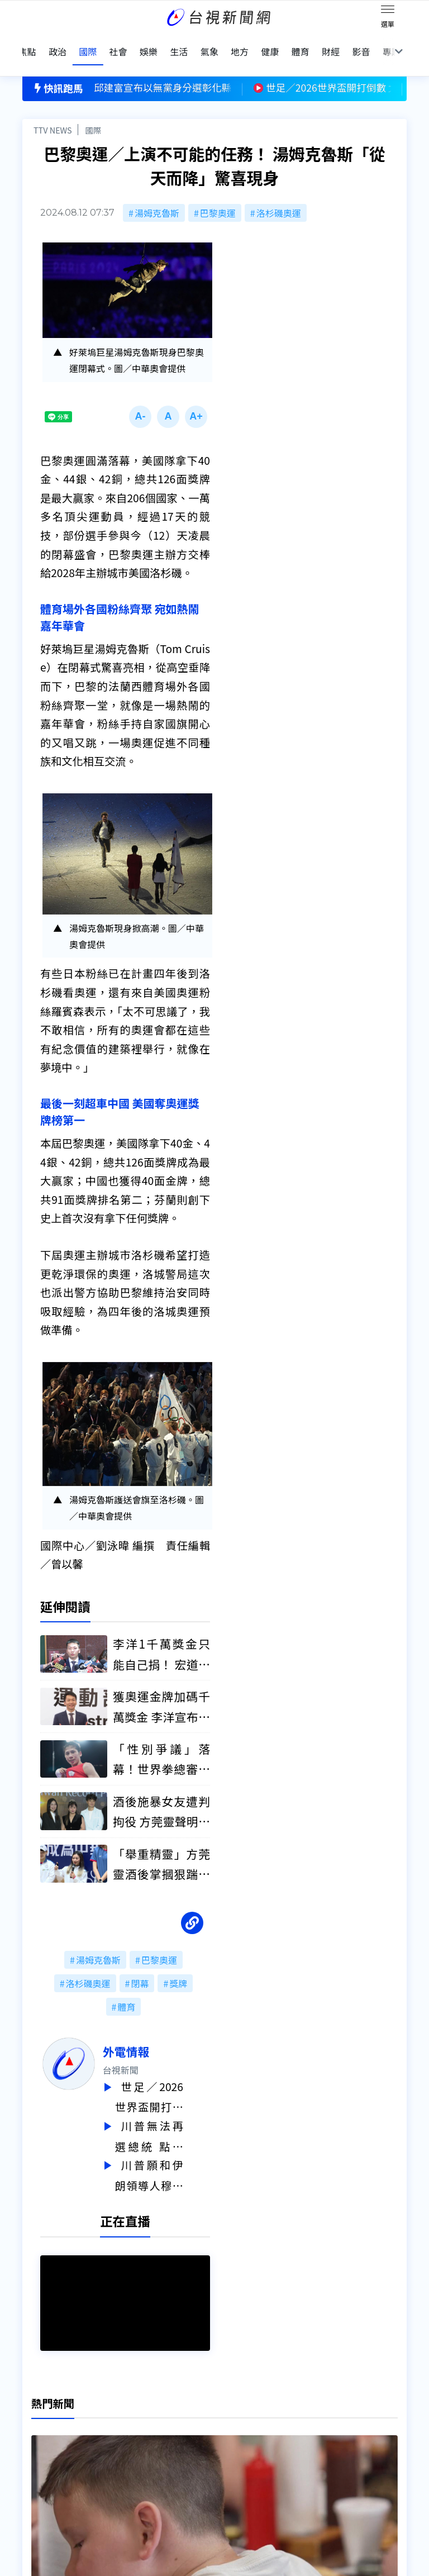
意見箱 (119, 2428)
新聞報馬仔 (128, 2444)
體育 (126, 1990)
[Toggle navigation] (387, 11)
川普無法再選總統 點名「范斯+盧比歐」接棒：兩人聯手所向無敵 (176, 2117)
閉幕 (140, 1967)
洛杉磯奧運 (278, 192)
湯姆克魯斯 (157, 192)
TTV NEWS (53, 110)
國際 (93, 110)
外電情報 (153, 2035)
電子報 (203, 2444)
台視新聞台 (250, 1382)
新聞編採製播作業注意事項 (243, 2413)
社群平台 (40, 2475)
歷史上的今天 (133, 2460)
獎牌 (178, 1967)
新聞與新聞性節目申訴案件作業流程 (261, 2428)
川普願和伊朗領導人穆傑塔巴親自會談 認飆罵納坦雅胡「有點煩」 (176, 2155)
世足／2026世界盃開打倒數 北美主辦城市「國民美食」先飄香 (176, 2080)
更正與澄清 (128, 2413)
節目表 (35, 2460)
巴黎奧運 (218, 192)
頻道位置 (40, 2444)
